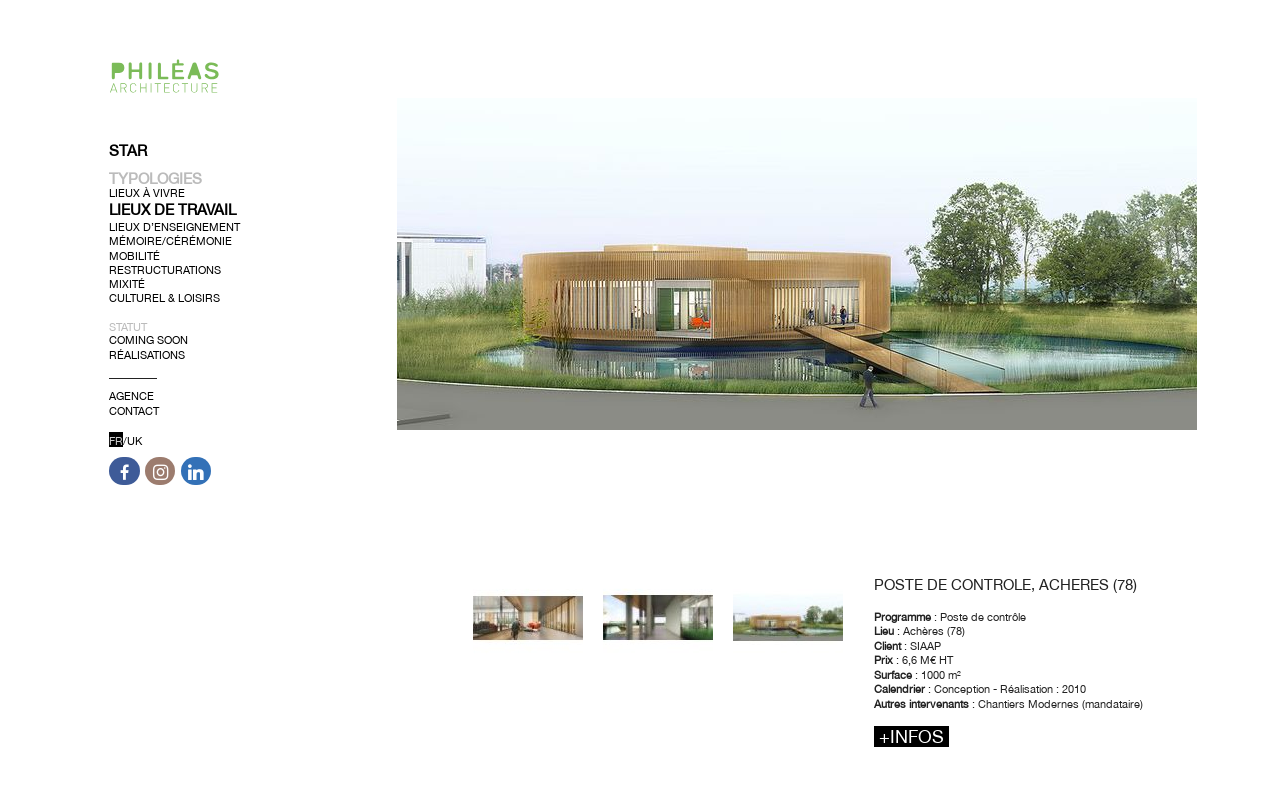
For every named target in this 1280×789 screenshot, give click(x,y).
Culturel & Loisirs (164, 298)
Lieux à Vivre (147, 193)
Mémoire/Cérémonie (170, 241)
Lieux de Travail (172, 209)
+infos (911, 736)
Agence (131, 396)
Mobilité (134, 255)
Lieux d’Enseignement (174, 227)
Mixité (127, 284)
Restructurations (165, 270)
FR (116, 441)
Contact (134, 410)
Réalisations (147, 354)
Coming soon (148, 340)
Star (128, 150)
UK (134, 441)
